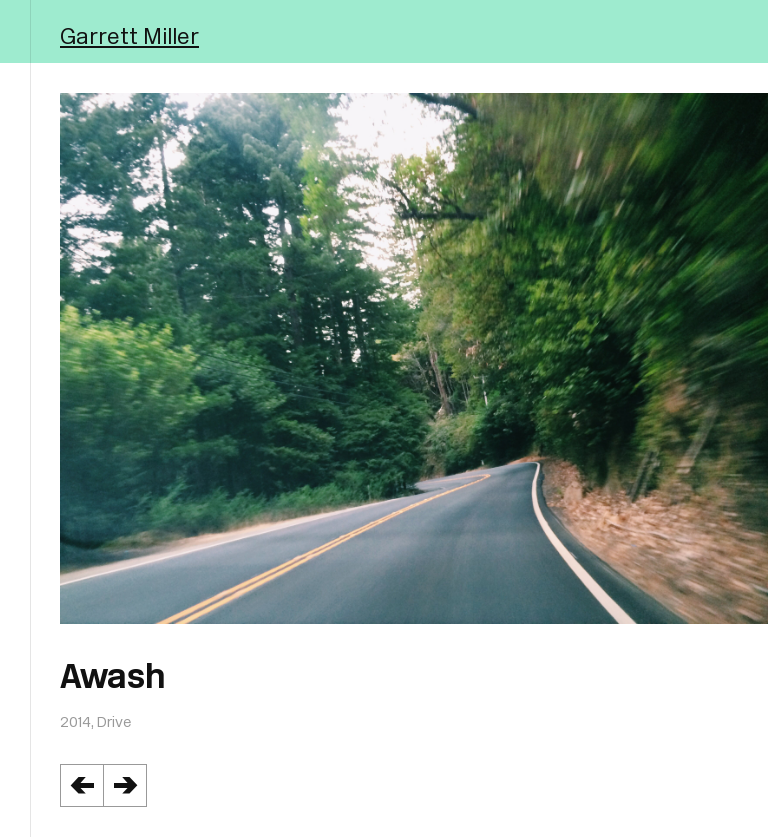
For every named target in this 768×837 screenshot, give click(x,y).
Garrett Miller (129, 35)
